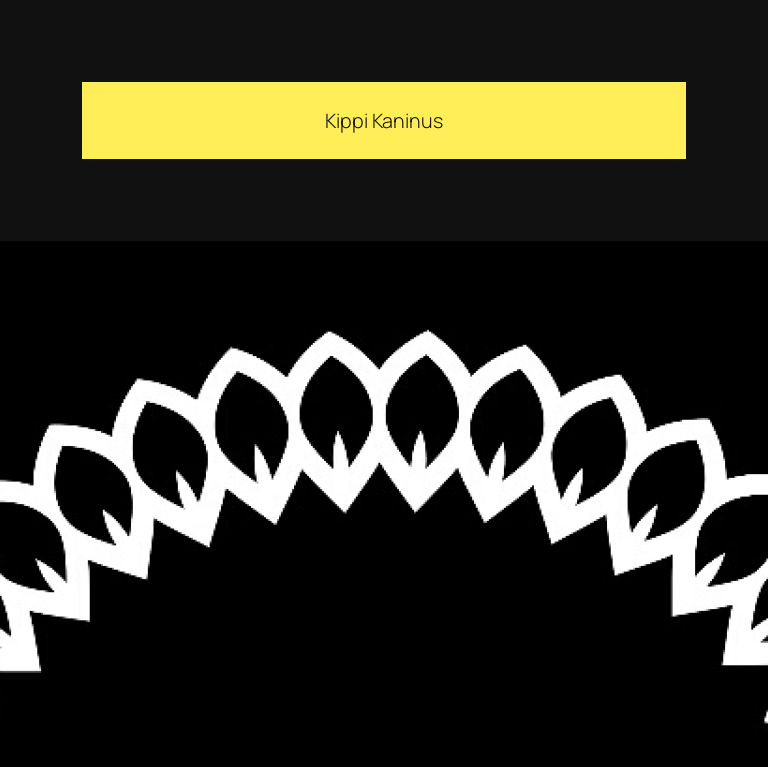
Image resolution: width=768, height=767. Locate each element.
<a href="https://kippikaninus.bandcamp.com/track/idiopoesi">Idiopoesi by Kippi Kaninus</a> (250, 510)
